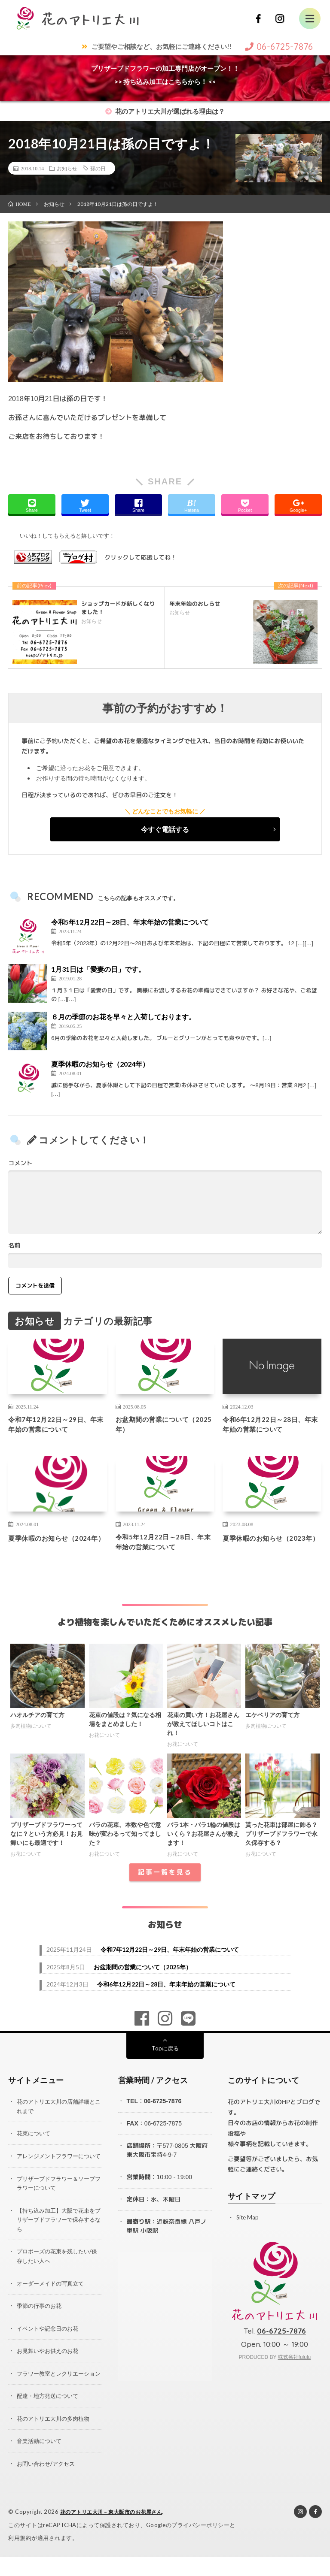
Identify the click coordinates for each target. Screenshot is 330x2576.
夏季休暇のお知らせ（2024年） (100, 1064)
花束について (35, 2139)
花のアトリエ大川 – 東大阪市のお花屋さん (115, 2531)
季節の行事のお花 (41, 2318)
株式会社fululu (294, 2363)
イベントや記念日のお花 (50, 2340)
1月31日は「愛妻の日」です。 (98, 969)
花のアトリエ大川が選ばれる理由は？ (165, 111)
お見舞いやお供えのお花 (50, 2362)
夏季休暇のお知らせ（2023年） (271, 1546)
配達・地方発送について (50, 2416)
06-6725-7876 (162, 2107)
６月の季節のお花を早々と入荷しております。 (123, 1017)
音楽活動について (41, 2460)
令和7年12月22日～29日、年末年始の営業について (56, 1425)
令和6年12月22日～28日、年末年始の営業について (270, 1425)
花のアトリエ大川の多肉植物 (56, 2438)
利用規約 (19, 2556)
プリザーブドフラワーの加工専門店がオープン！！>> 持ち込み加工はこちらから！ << (165, 74)
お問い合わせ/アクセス (48, 2483)
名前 (14, 1246)
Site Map (248, 2223)
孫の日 (98, 168)
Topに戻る (165, 2054)
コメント (20, 1163)
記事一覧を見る (165, 1878)
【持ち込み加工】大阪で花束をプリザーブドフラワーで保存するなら (59, 2233)
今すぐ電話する (165, 829)
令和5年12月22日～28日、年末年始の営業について (130, 922)
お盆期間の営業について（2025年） (159, 1425)
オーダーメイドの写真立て (53, 2295)
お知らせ (67, 168)
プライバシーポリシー (200, 2543)
